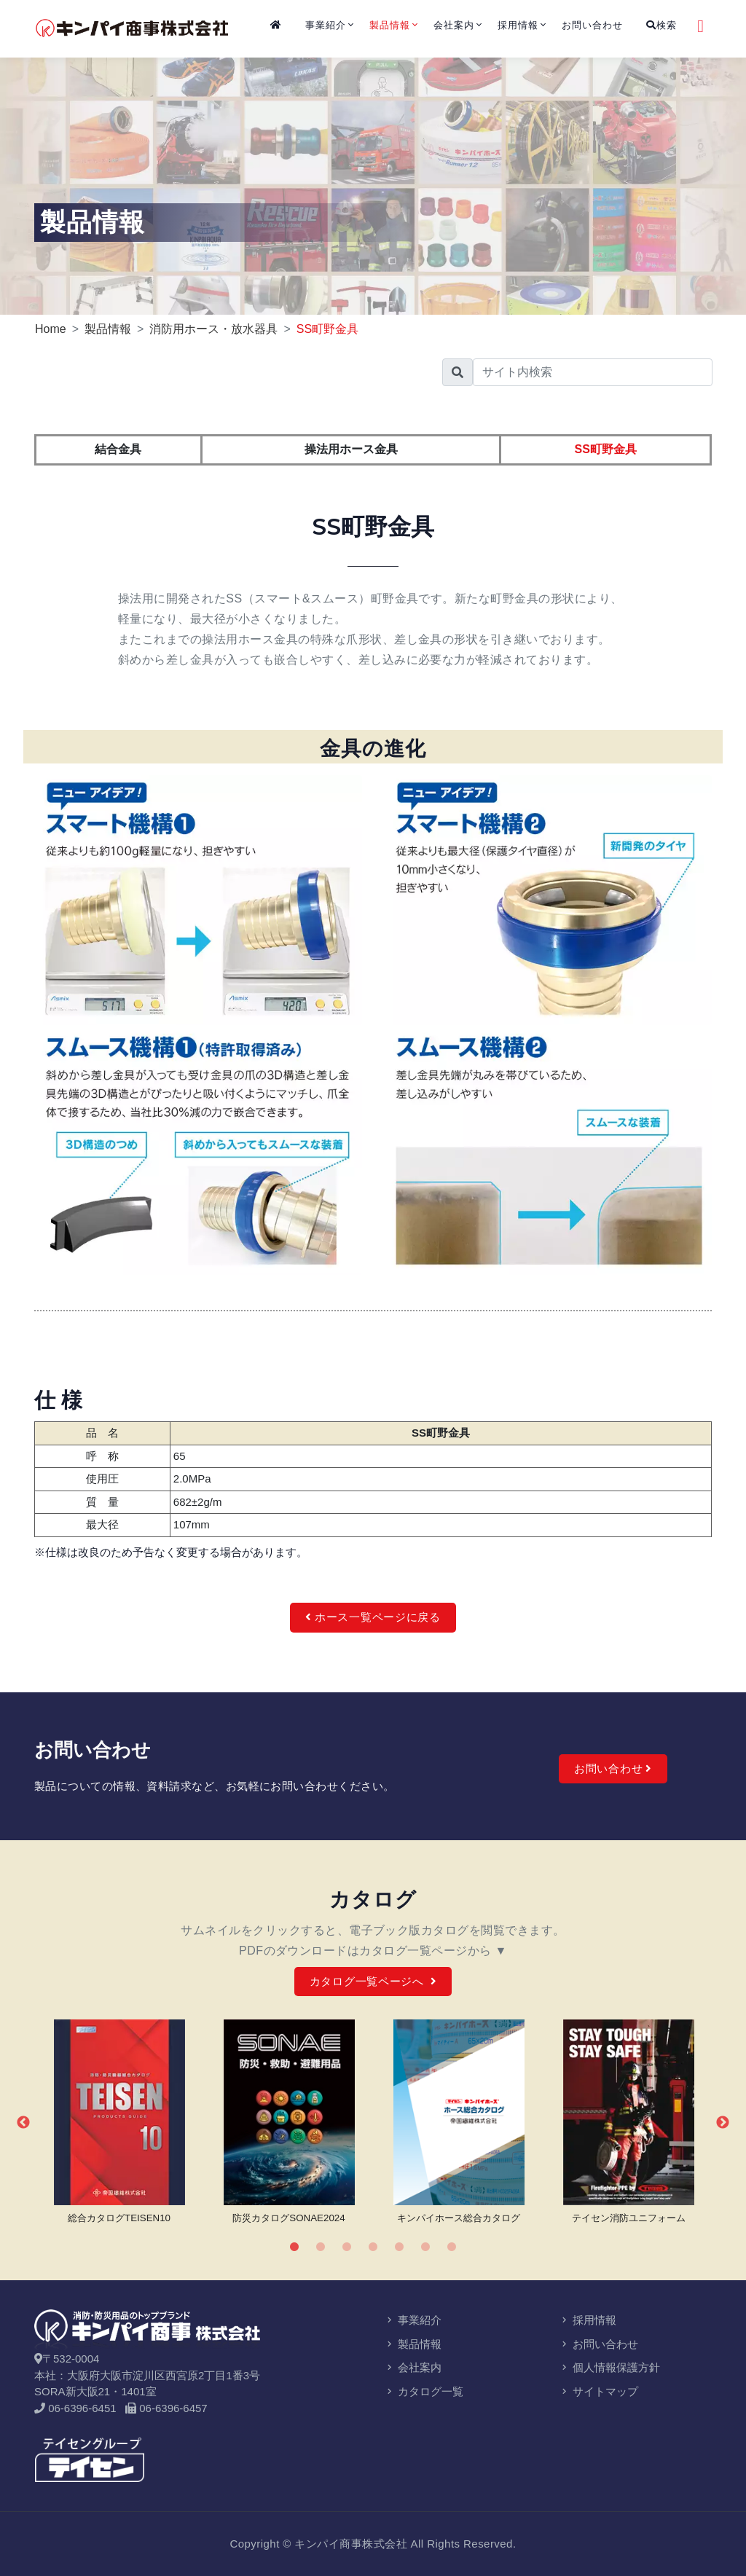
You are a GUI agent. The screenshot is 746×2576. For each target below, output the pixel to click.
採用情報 (518, 25)
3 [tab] (346, 2247)
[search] (592, 372)
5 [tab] (399, 2247)
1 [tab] (294, 2247)
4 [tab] (373, 2247)
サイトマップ (598, 2391)
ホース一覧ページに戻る (372, 1617)
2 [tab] (320, 2247)
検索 (661, 25)
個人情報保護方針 (609, 2367)
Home (50, 329)
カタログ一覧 (423, 2391)
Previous (23, 2123)
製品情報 (389, 25)
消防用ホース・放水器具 (213, 329)
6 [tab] (425, 2247)
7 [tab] (451, 2247)
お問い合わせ (592, 25)
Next (722, 2123)
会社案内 (453, 25)
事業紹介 (325, 25)
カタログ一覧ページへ (373, 1981)
